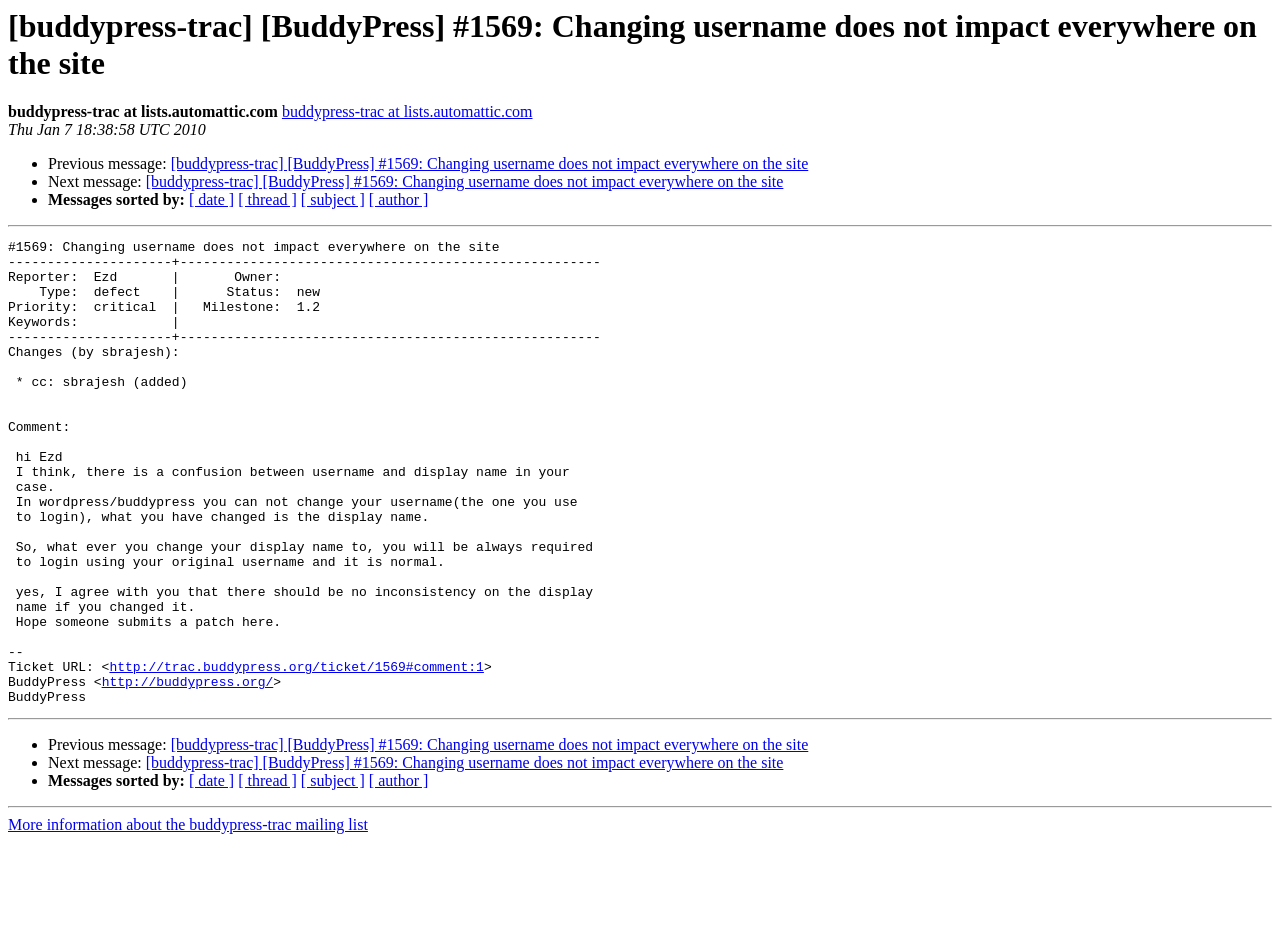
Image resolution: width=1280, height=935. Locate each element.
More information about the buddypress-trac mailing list (188, 917)
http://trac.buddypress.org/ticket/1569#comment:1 (296, 753)
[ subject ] (333, 199)
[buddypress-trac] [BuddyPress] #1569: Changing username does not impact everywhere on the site (490, 163)
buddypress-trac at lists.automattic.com (407, 111)
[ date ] (211, 199)
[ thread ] (267, 199)
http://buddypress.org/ (188, 771)
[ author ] (399, 199)
